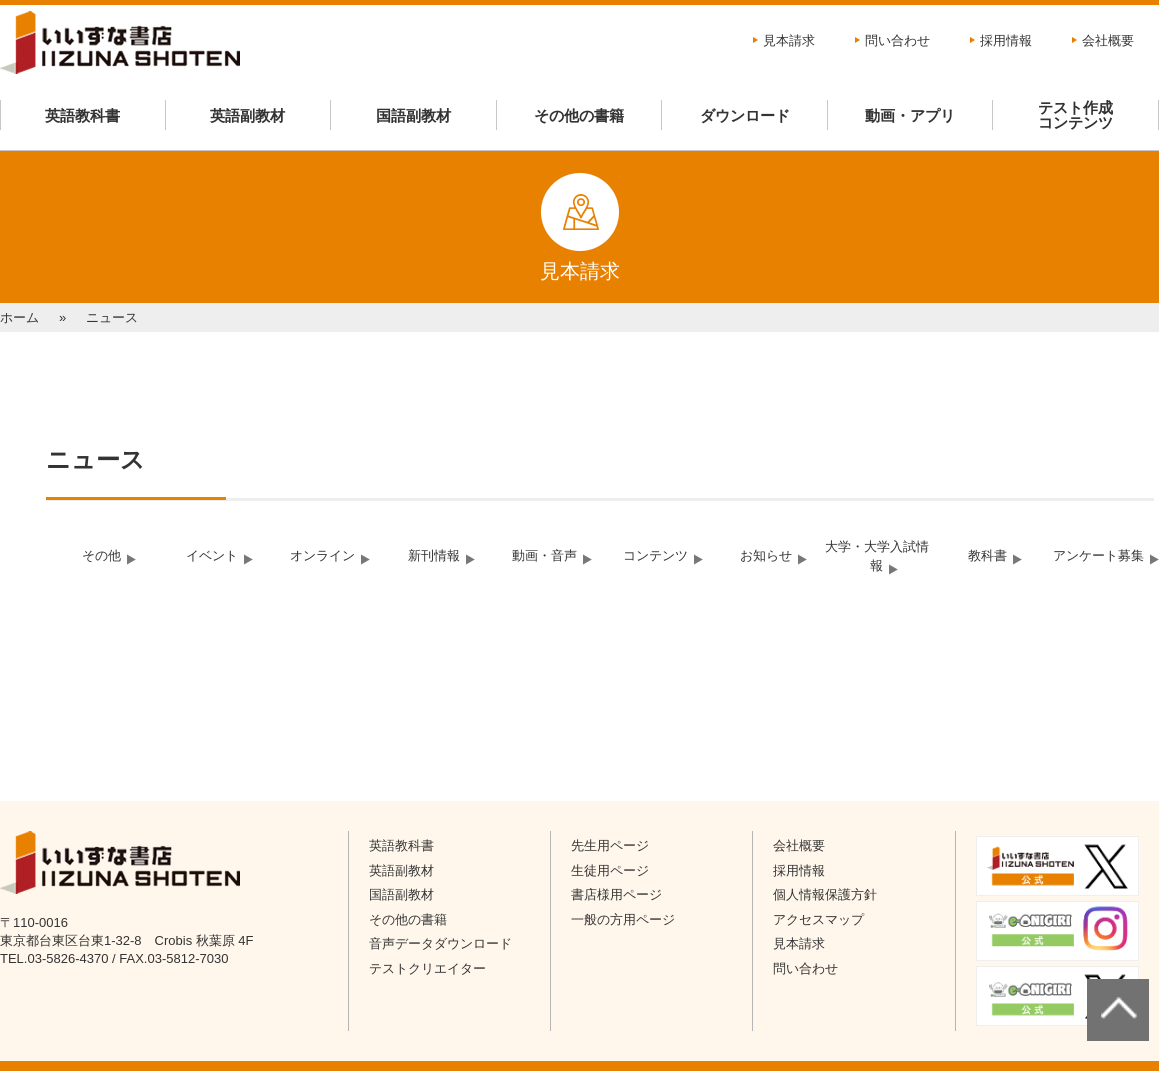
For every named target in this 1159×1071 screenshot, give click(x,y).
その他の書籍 (579, 115)
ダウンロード (745, 115)
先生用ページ (610, 845)
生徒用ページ (610, 870)
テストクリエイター (427, 968)
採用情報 (1006, 40)
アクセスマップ (818, 919)
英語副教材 (247, 115)
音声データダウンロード (440, 943)
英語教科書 (82, 115)
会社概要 (1108, 40)
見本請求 (789, 40)
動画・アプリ (910, 115)
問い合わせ (897, 40)
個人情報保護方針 (825, 894)
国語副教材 (413, 115)
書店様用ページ (616, 894)
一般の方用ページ (623, 919)
